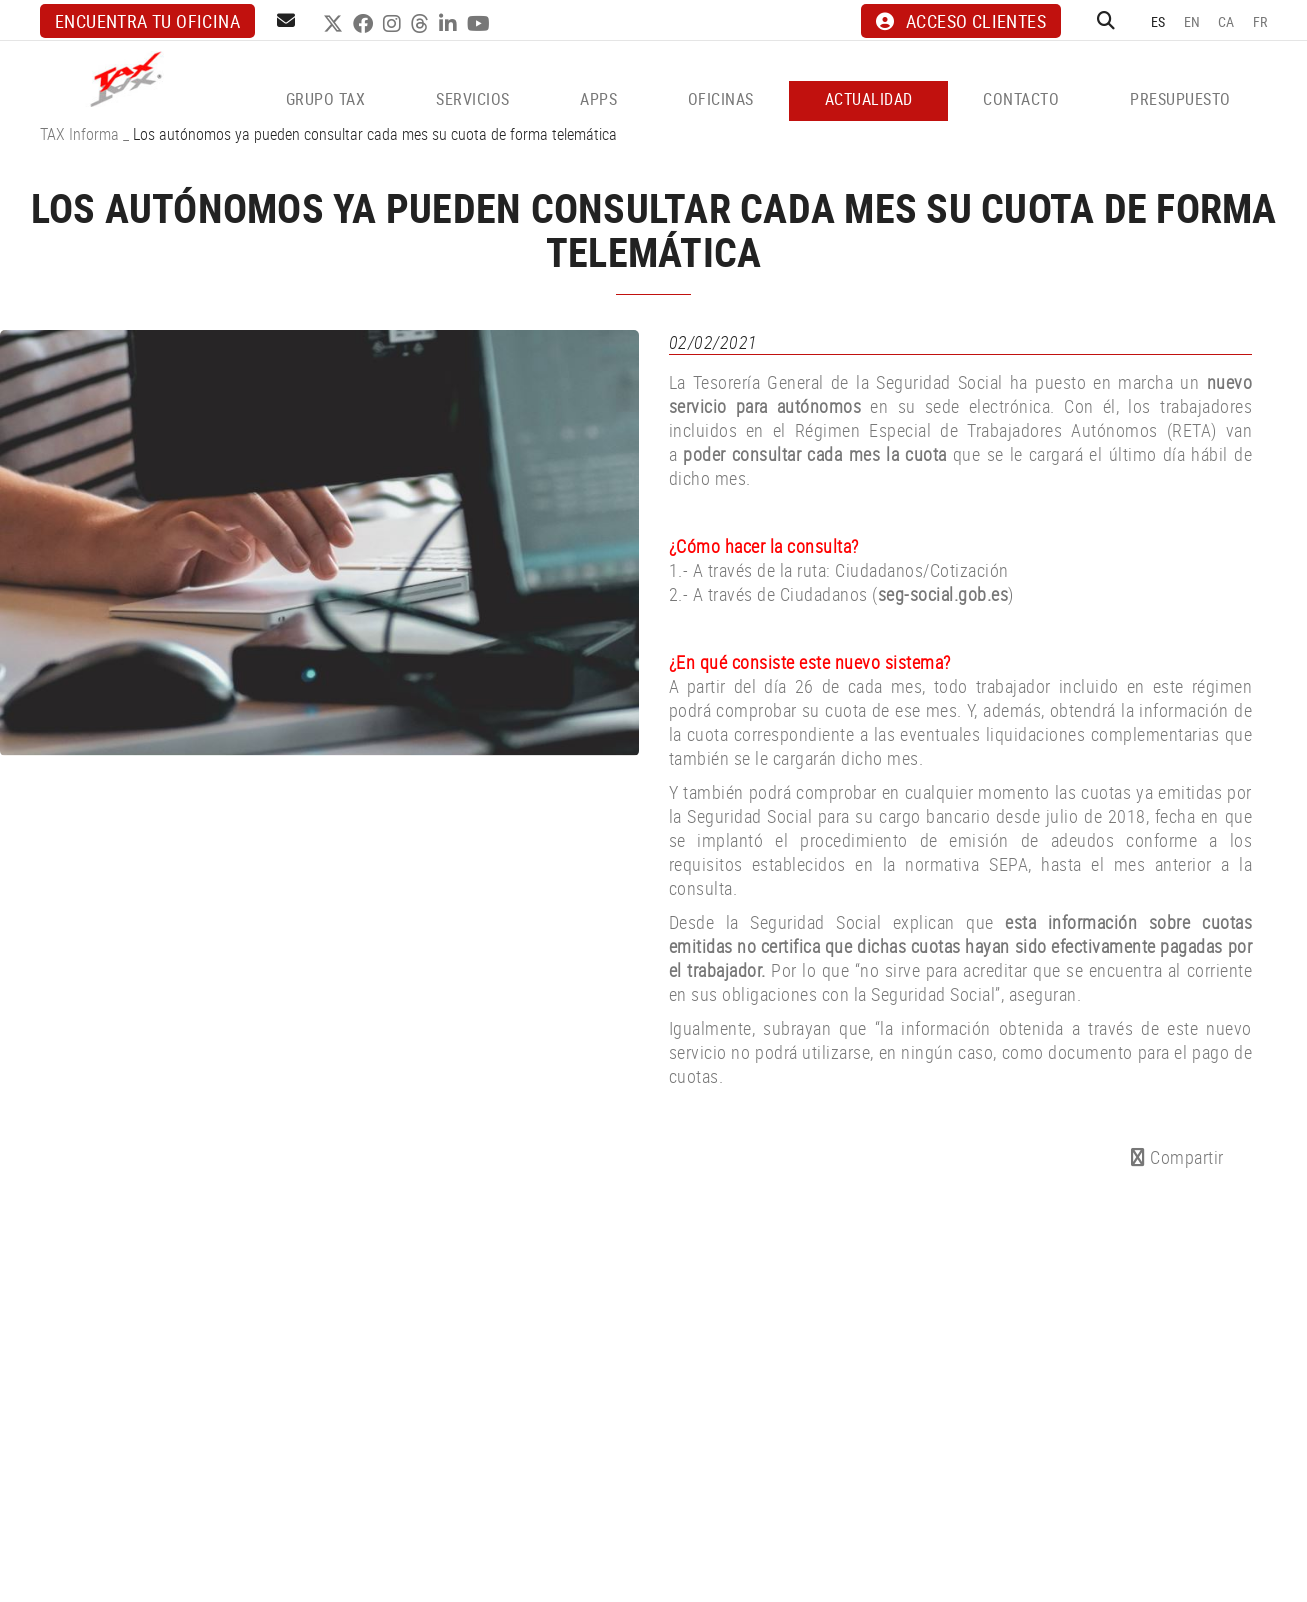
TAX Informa (79, 134)
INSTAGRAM (394, 24)
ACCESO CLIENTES (961, 21)
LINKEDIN (450, 24)
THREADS (422, 24)
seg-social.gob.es (943, 594)
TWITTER (335, 24)
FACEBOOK (365, 24)
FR (1260, 21)
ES (1158, 21)
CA (1226, 21)
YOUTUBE (481, 24)
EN (1192, 21)
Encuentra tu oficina (147, 21)
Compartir (1177, 1157)
